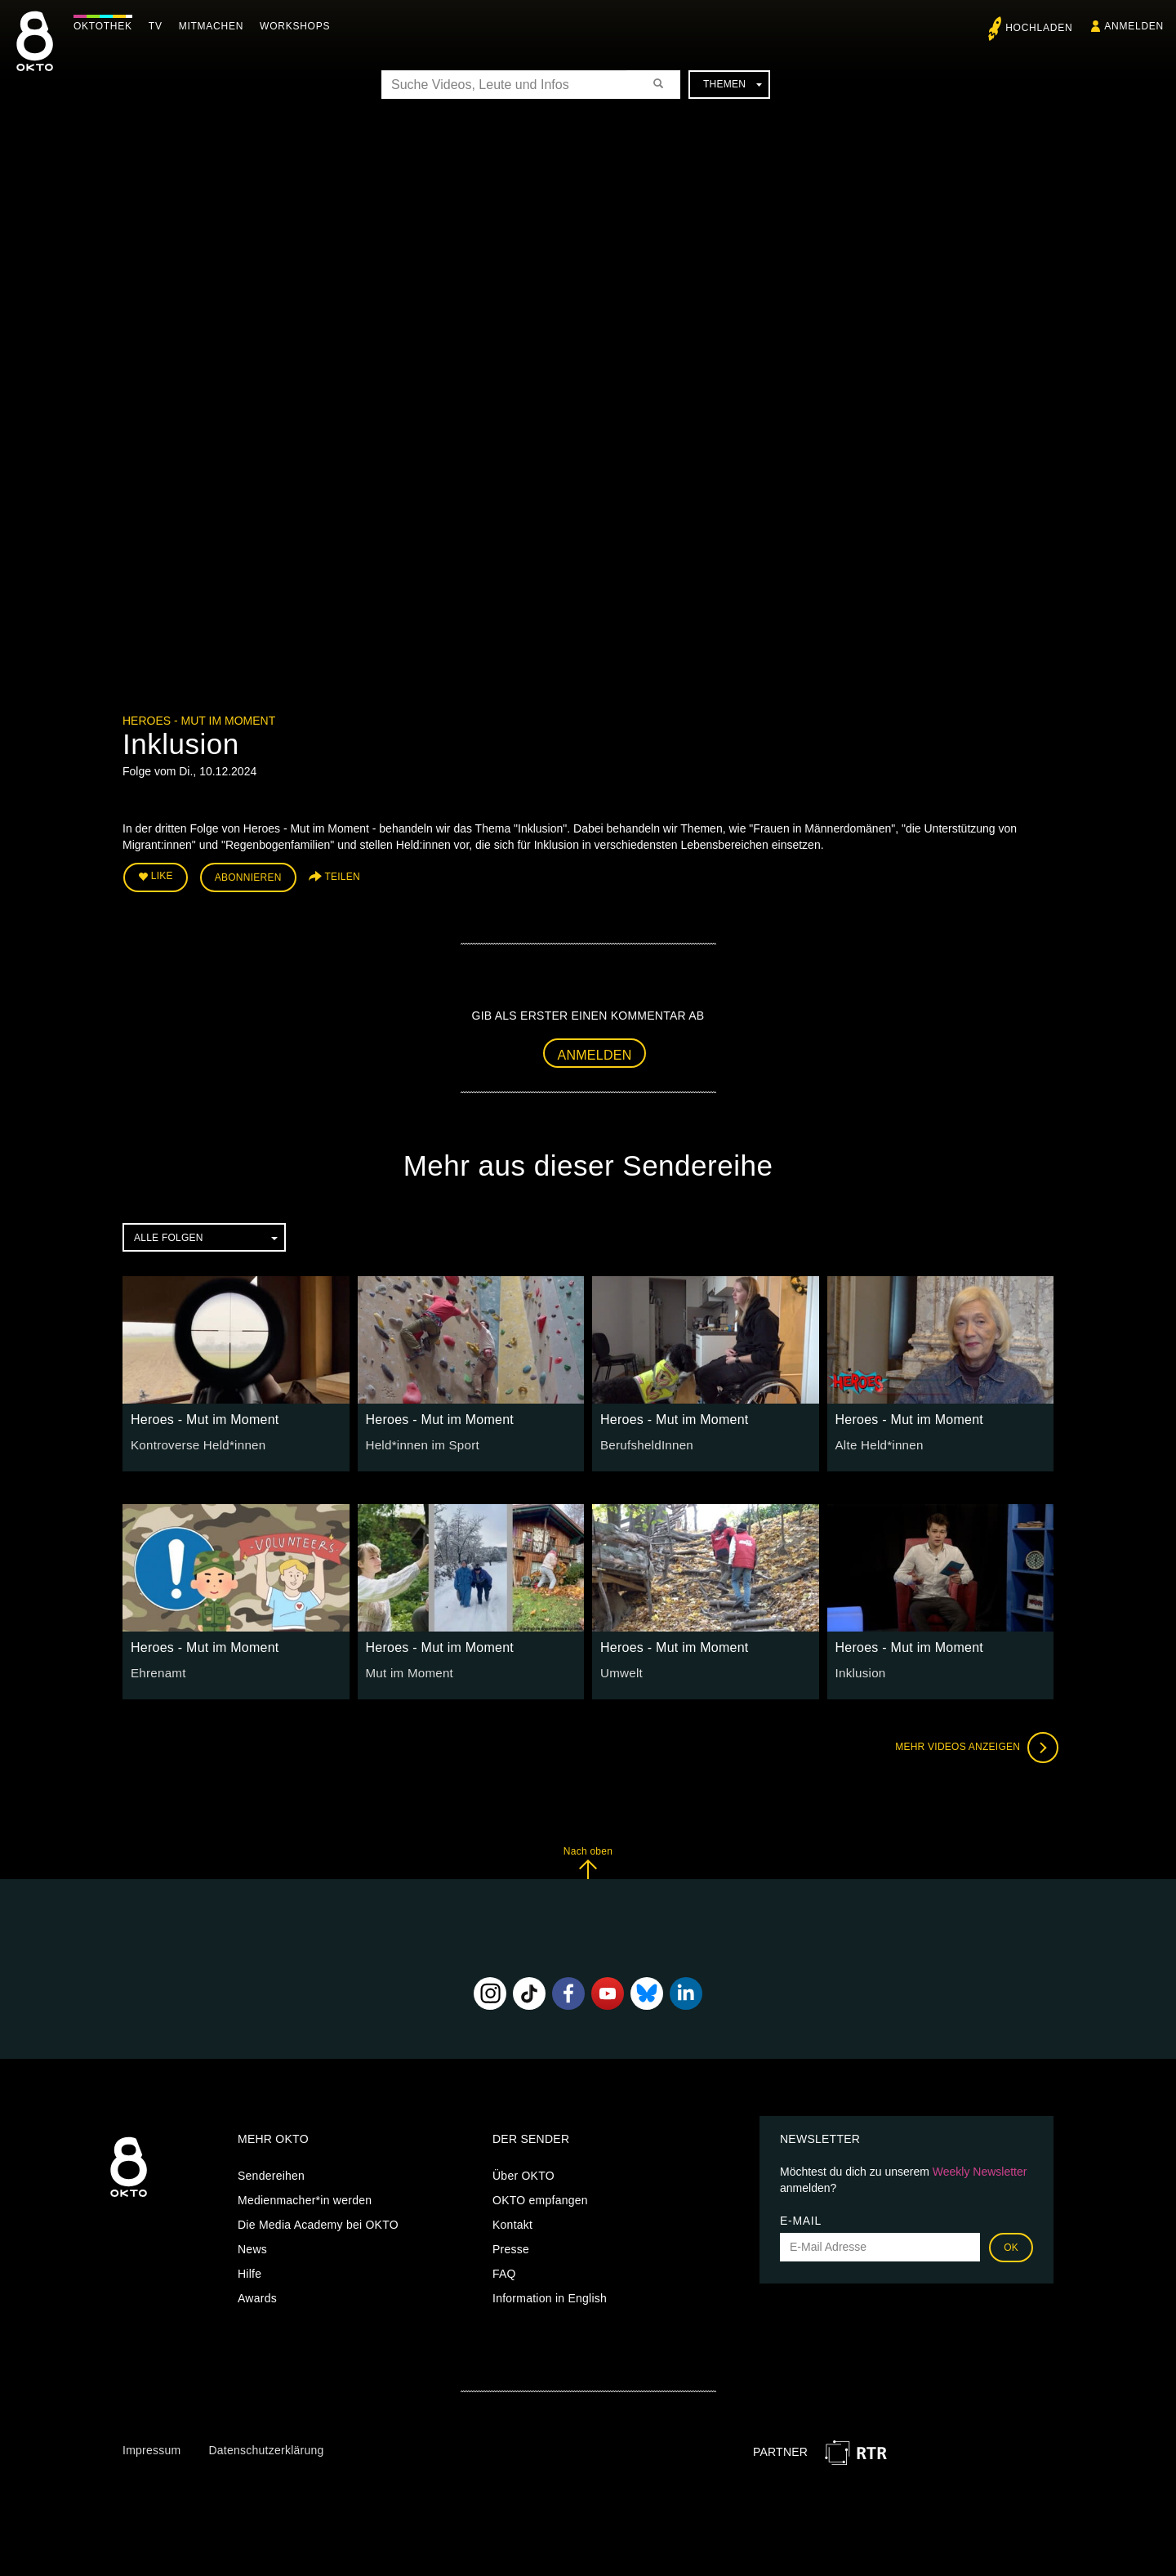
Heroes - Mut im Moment (198, 720)
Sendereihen (271, 2171)
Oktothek (107, 26)
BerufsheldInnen (643, 1440)
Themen (732, 84)
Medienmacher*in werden (305, 2196)
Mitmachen (215, 26)
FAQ (504, 2269)
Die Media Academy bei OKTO (318, 2220)
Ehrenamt (156, 1669)
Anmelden (595, 1051)
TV (160, 26)
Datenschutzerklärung (265, 2446)
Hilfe (249, 2269)
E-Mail (801, 2216)
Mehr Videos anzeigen (972, 1744)
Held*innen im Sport (418, 1440)
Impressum (151, 2446)
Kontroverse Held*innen (193, 1440)
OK (1011, 2243)
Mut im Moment (407, 1669)
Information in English (549, 2294)
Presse (510, 2245)
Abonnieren (248, 876)
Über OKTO (523, 2171)
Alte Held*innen (876, 1440)
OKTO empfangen (540, 2196)
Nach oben (588, 1859)
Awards (257, 2294)
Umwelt (619, 1669)
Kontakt (512, 2220)
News (252, 2245)
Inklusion (859, 1669)
